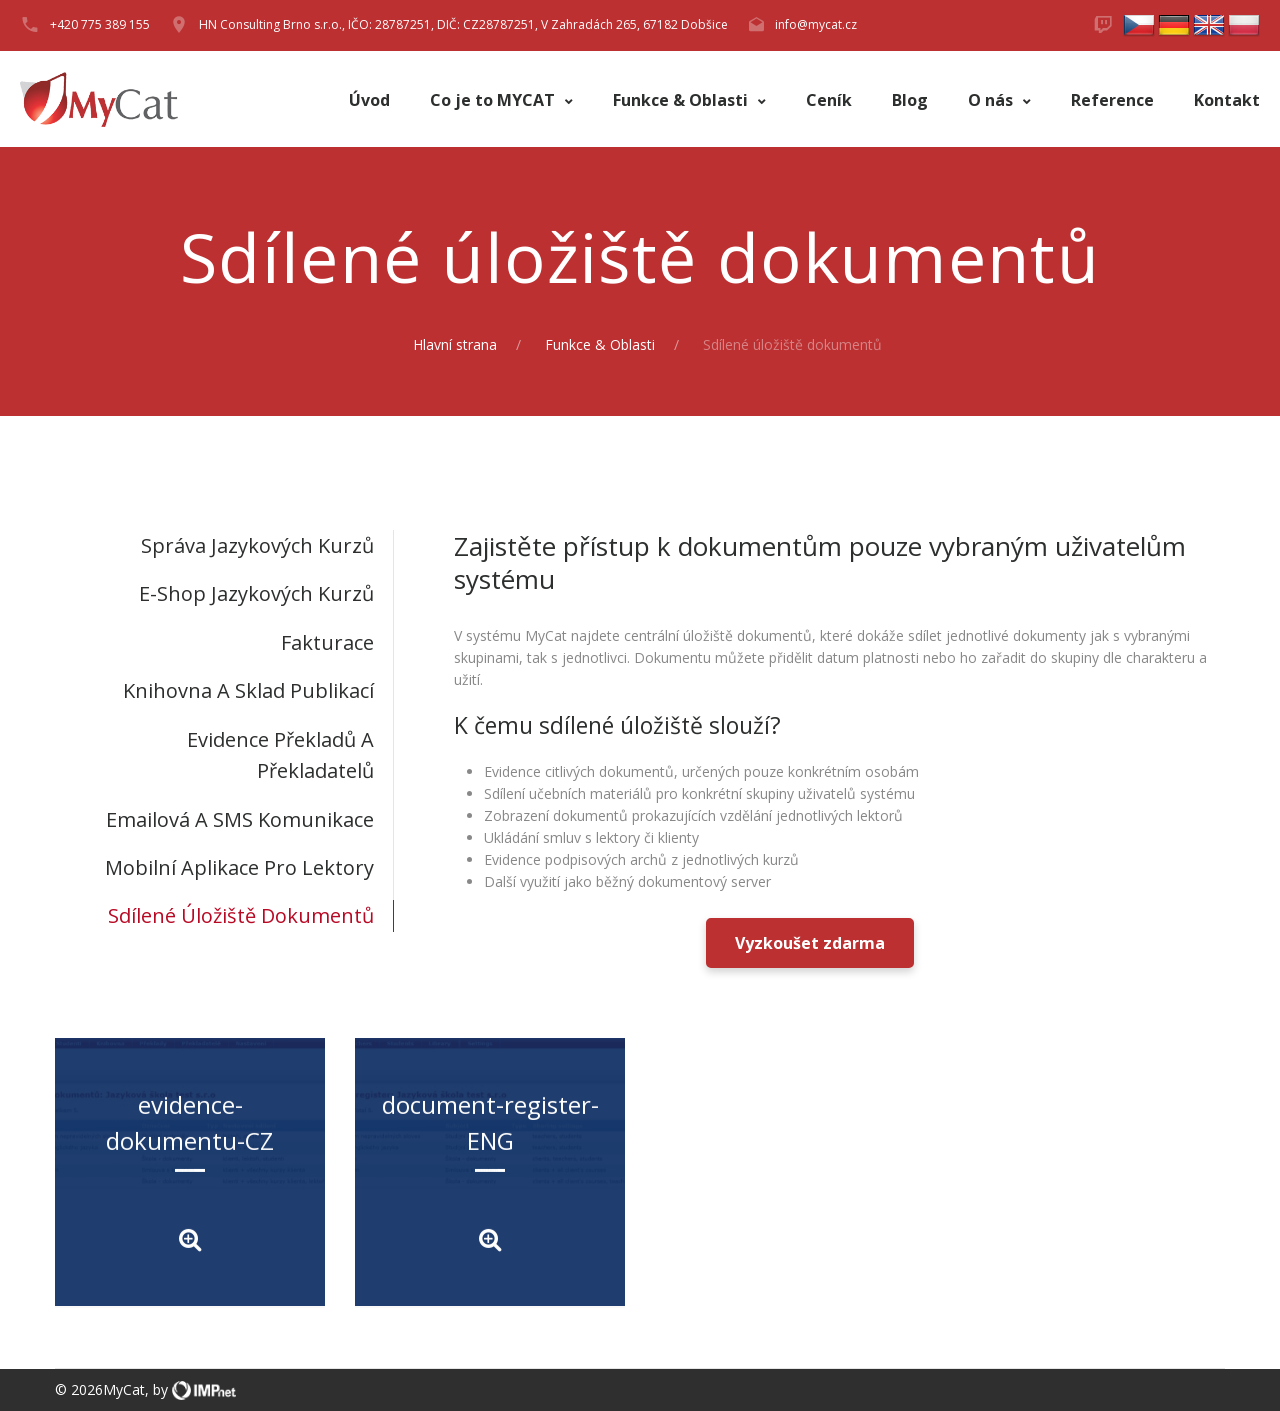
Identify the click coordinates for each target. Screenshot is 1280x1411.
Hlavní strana (455, 344)
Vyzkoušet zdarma (810, 943)
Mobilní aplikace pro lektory (239, 867)
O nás (992, 100)
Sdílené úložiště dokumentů (241, 915)
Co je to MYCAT (494, 100)
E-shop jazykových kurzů (256, 593)
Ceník (829, 100)
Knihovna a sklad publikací (248, 690)
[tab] (224, 545)
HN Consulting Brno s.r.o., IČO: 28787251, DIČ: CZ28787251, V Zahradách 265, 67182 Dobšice (463, 24)
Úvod (369, 100)
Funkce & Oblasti (682, 100)
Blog (910, 100)
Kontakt (1227, 100)
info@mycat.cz (816, 24)
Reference (1112, 100)
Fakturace (327, 642)
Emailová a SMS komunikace (240, 819)
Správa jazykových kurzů (257, 545)
